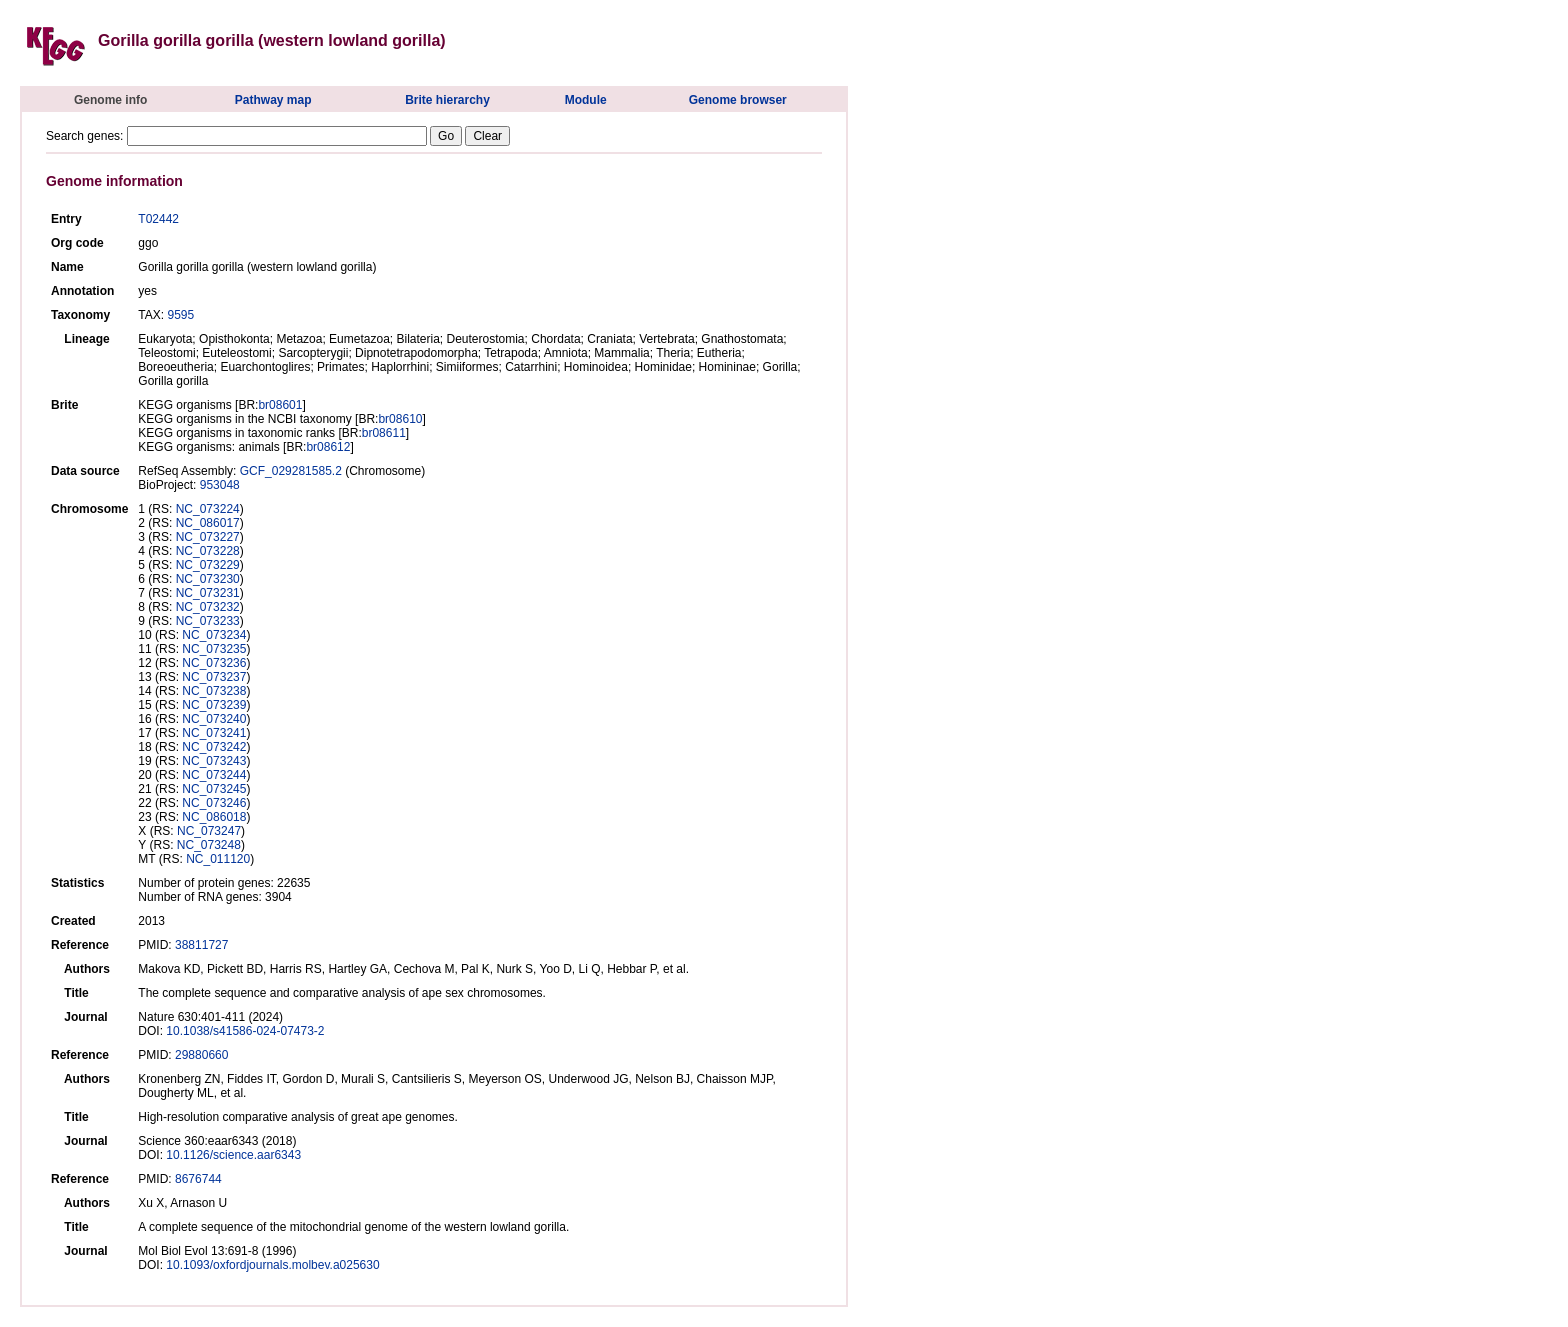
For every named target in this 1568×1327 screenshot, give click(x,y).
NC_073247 (209, 831)
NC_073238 (214, 691)
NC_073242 (214, 747)
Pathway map (273, 100)
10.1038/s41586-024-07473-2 (245, 1031)
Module (586, 100)
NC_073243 (214, 761)
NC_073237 (214, 677)
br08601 (280, 405)
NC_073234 (214, 635)
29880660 (201, 1055)
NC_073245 (214, 789)
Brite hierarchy (447, 100)
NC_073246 (214, 803)
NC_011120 (218, 859)
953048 (220, 485)
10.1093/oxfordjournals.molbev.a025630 (272, 1265)
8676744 (198, 1179)
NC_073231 (208, 593)
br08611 (384, 433)
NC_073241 (214, 733)
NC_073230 (208, 579)
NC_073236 (214, 663)
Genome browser (738, 100)
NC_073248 (209, 845)
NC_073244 (214, 775)
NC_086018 (214, 817)
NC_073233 (208, 621)
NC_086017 (208, 523)
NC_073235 (214, 649)
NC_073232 (208, 607)
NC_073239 (214, 705)
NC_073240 (214, 719)
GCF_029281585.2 (291, 471)
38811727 (201, 945)
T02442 (158, 219)
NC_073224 (208, 509)
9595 (180, 315)
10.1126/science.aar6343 (233, 1155)
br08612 (328, 447)
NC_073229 (208, 565)
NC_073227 (208, 537)
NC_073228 (208, 551)
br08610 (400, 419)
